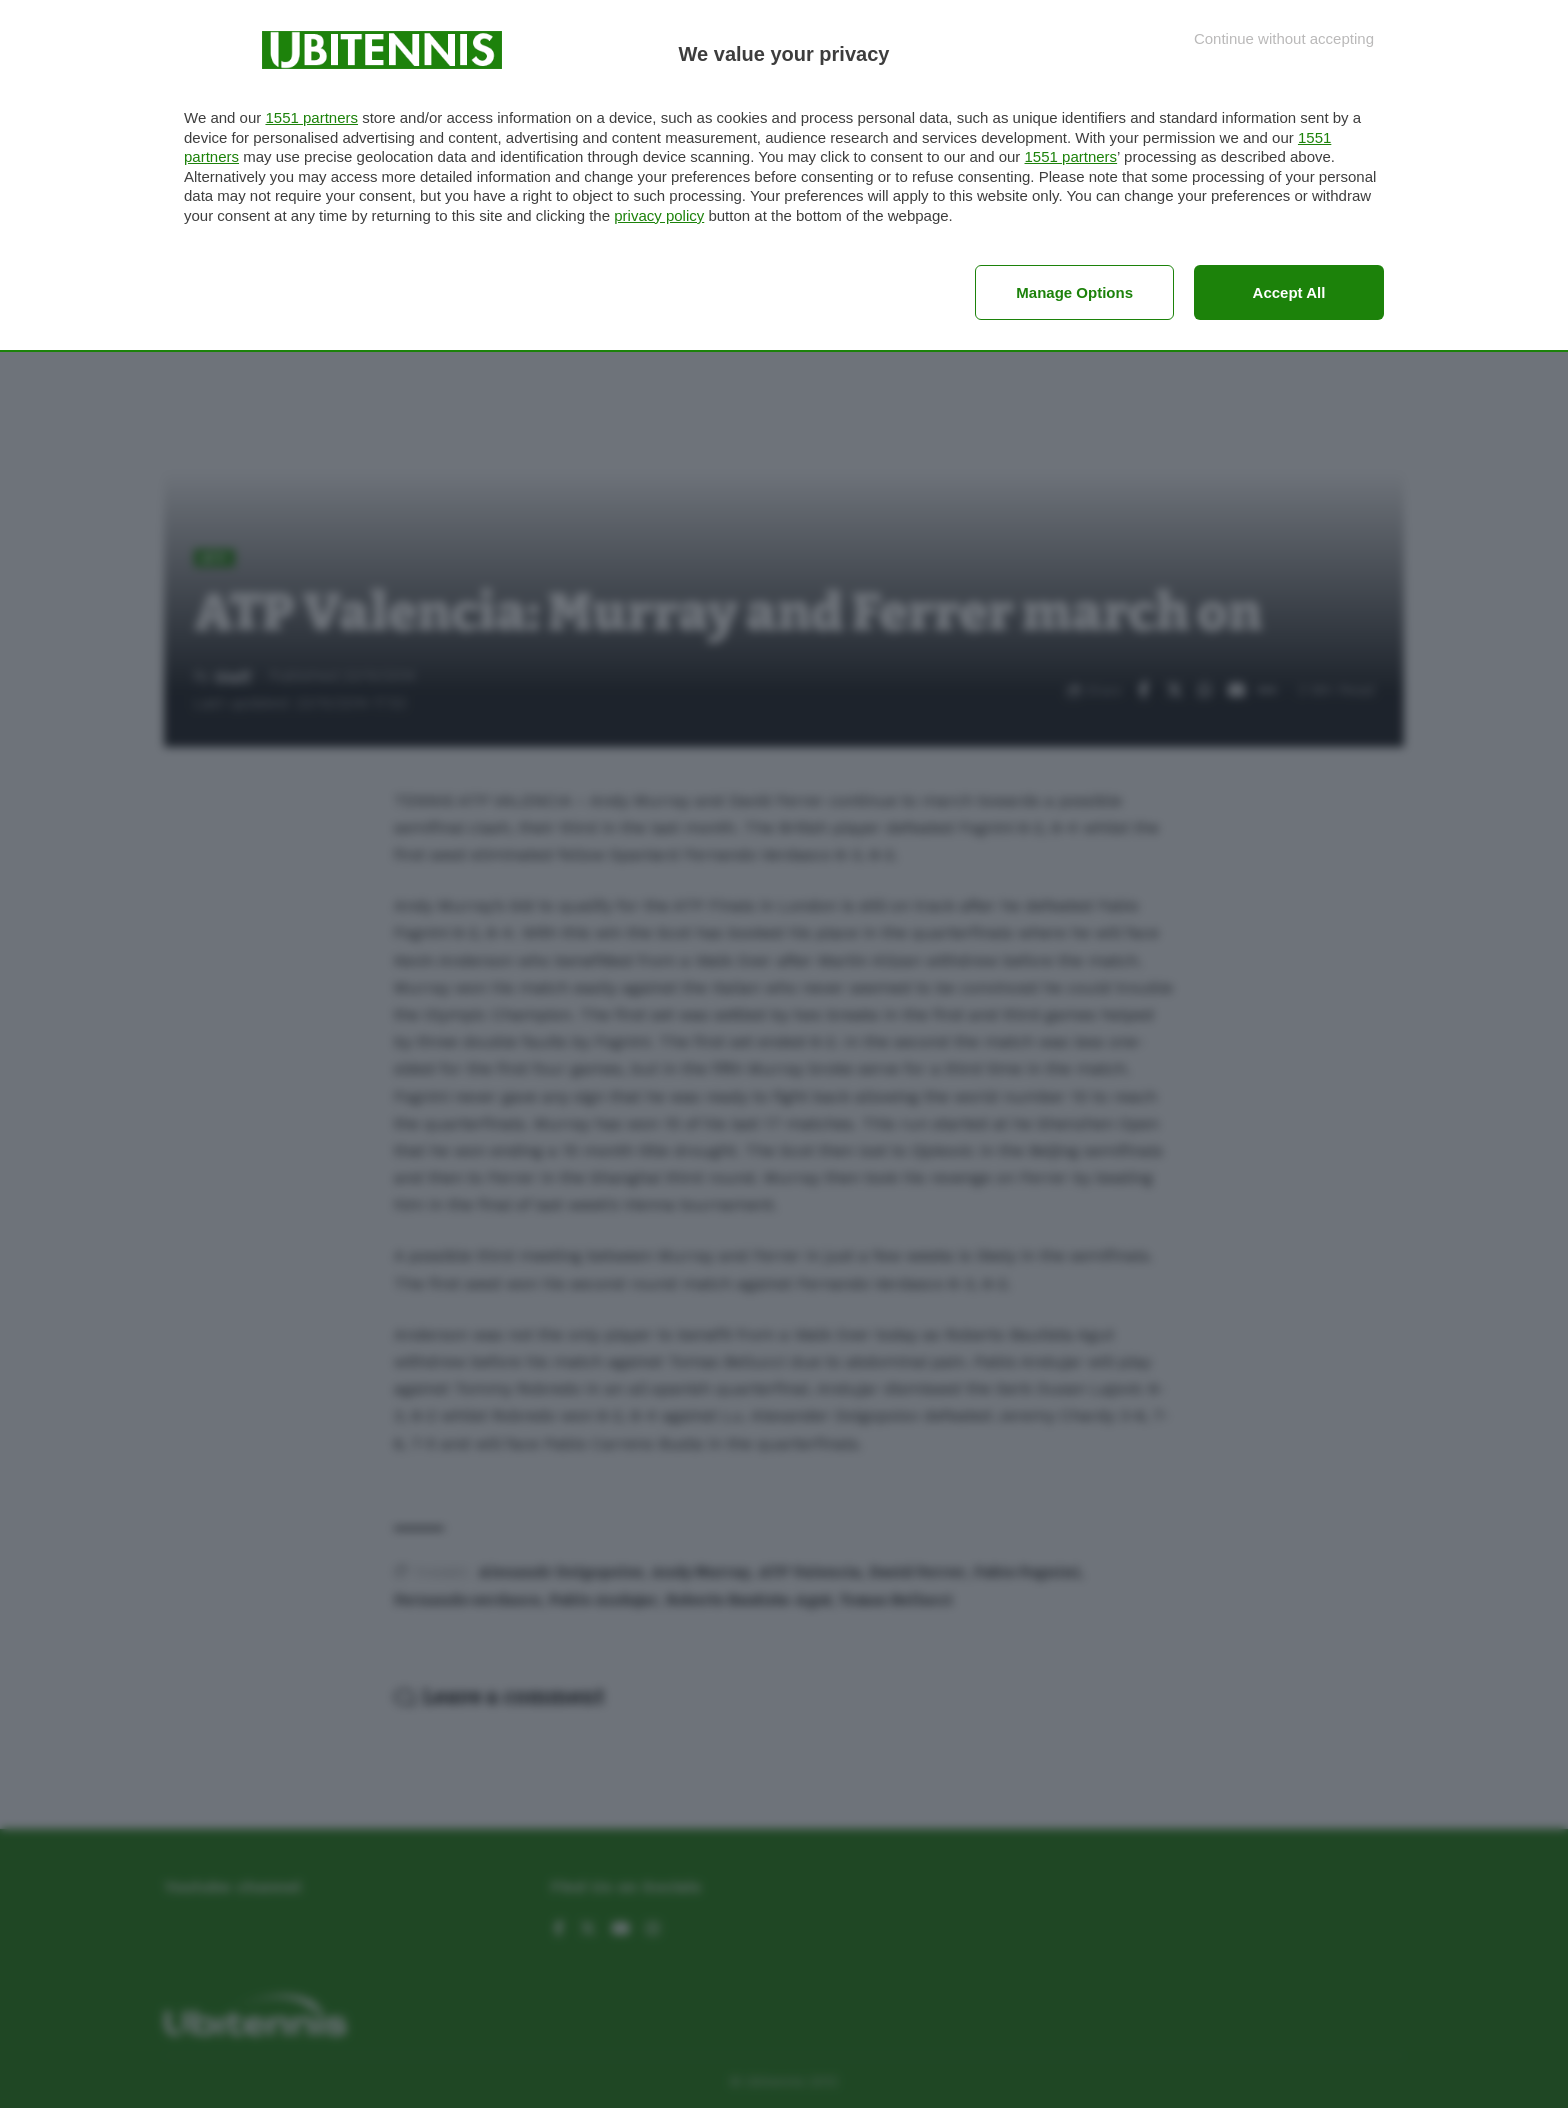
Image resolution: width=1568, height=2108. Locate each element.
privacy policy (659, 215)
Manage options (1074, 292)
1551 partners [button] (311, 117)
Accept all (1289, 292)
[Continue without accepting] (1284, 38)
